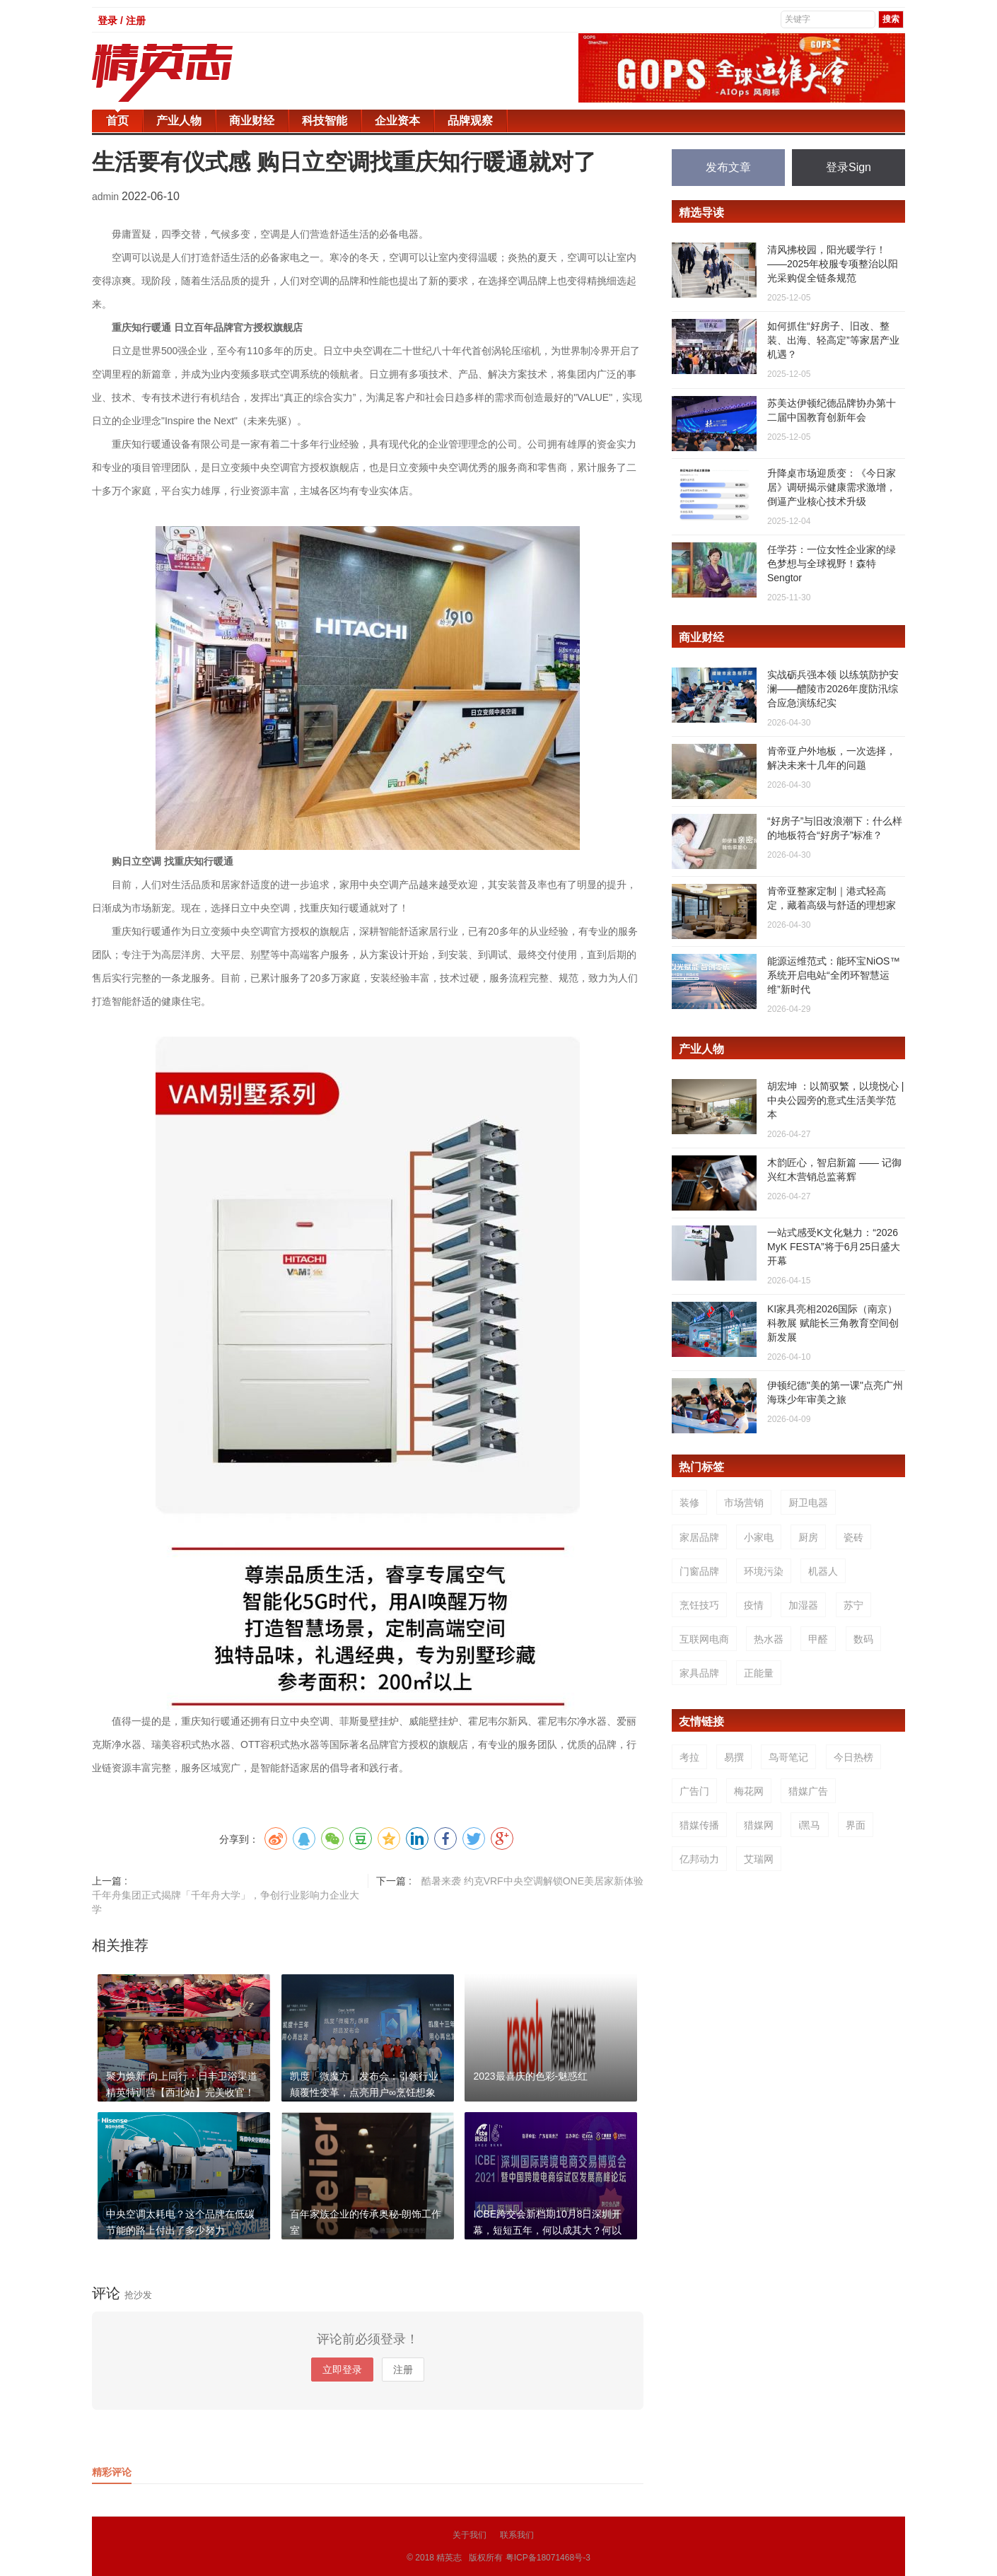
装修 (689, 1502)
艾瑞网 (759, 1859)
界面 (855, 1825)
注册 (403, 2369)
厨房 (808, 1537)
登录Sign (848, 167)
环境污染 (763, 1571)
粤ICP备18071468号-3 (548, 2558)
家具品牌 (699, 1673)
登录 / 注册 (122, 20)
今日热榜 (853, 1757)
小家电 (759, 1537)
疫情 (754, 1605)
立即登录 (342, 2369)
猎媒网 (759, 1825)
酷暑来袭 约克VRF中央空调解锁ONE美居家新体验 (532, 1881)
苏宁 (853, 1605)
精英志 (449, 2558)
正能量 (759, 1673)
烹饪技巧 (699, 1605)
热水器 (768, 1639)
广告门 (694, 1791)
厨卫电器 (808, 1502)
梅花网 (749, 1791)
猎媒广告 (808, 1791)
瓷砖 (853, 1537)
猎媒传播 (699, 1825)
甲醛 (818, 1639)
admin (107, 196)
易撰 (734, 1757)
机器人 (823, 1571)
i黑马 (809, 1825)
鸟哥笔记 (788, 1757)
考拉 (689, 1757)
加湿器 (803, 1605)
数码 (863, 1639)
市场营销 (744, 1502)
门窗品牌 (699, 1571)
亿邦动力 (699, 1859)
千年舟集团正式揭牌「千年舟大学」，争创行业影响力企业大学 (225, 1902)
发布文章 (728, 167)
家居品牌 (699, 1537)
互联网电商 (704, 1639)
